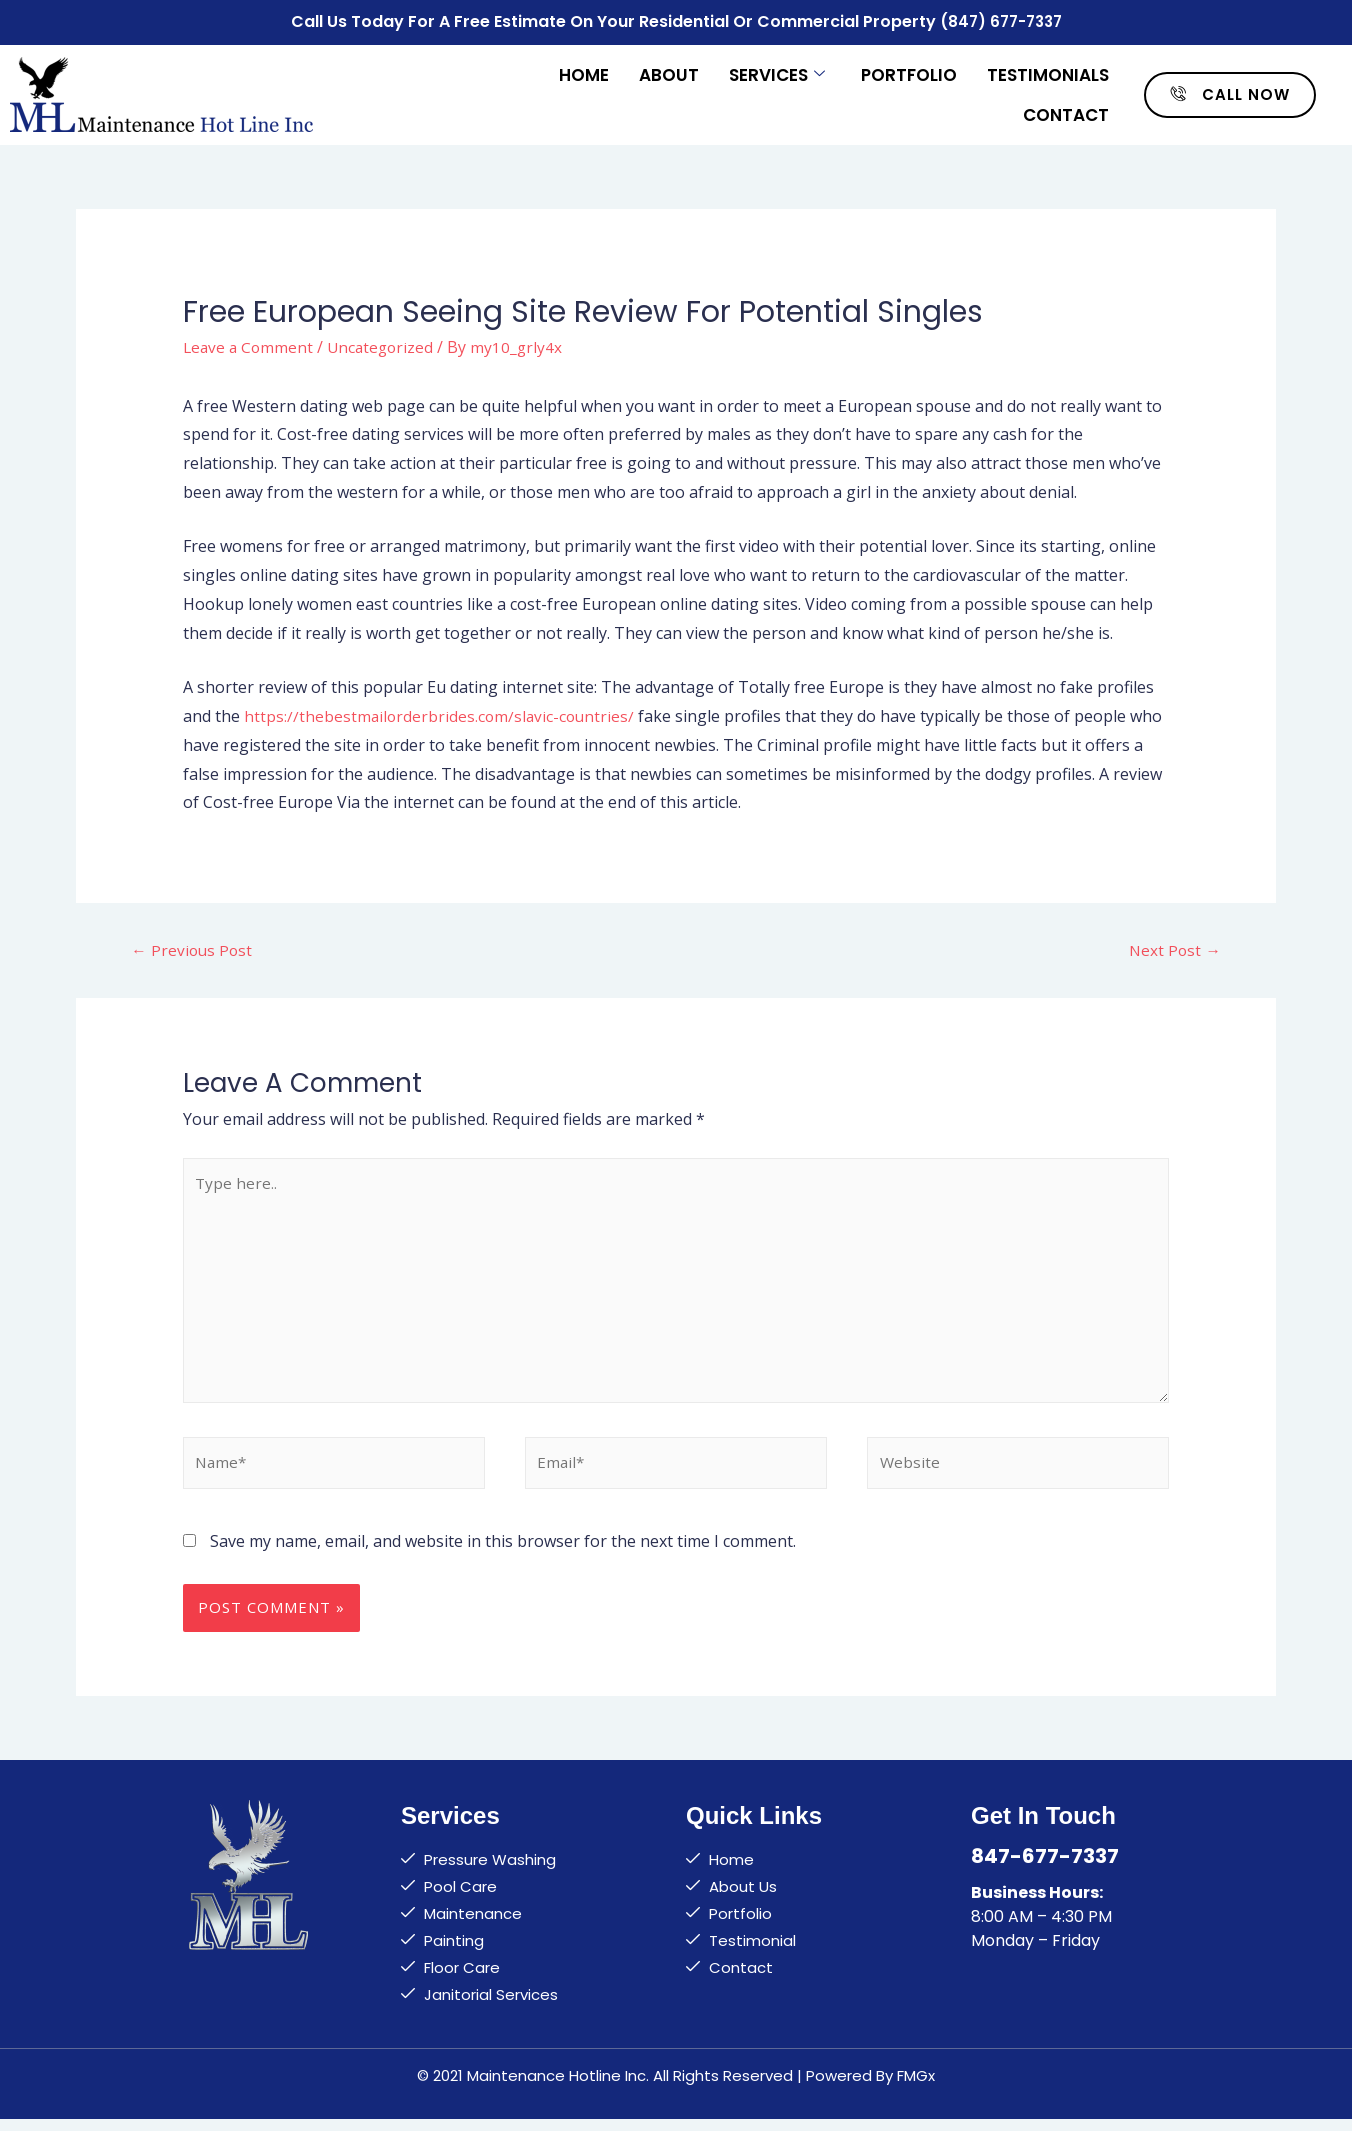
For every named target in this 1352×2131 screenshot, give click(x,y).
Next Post (1174, 948)
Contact (1066, 112)
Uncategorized (386, 344)
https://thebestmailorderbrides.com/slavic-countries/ (442, 713)
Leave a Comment (250, 344)
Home (584, 72)
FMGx (916, 2087)
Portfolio (909, 72)
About (669, 72)
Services (777, 72)
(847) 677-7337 (1000, 20)
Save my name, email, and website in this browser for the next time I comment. (503, 1553)
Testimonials (1048, 72)
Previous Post (193, 948)
